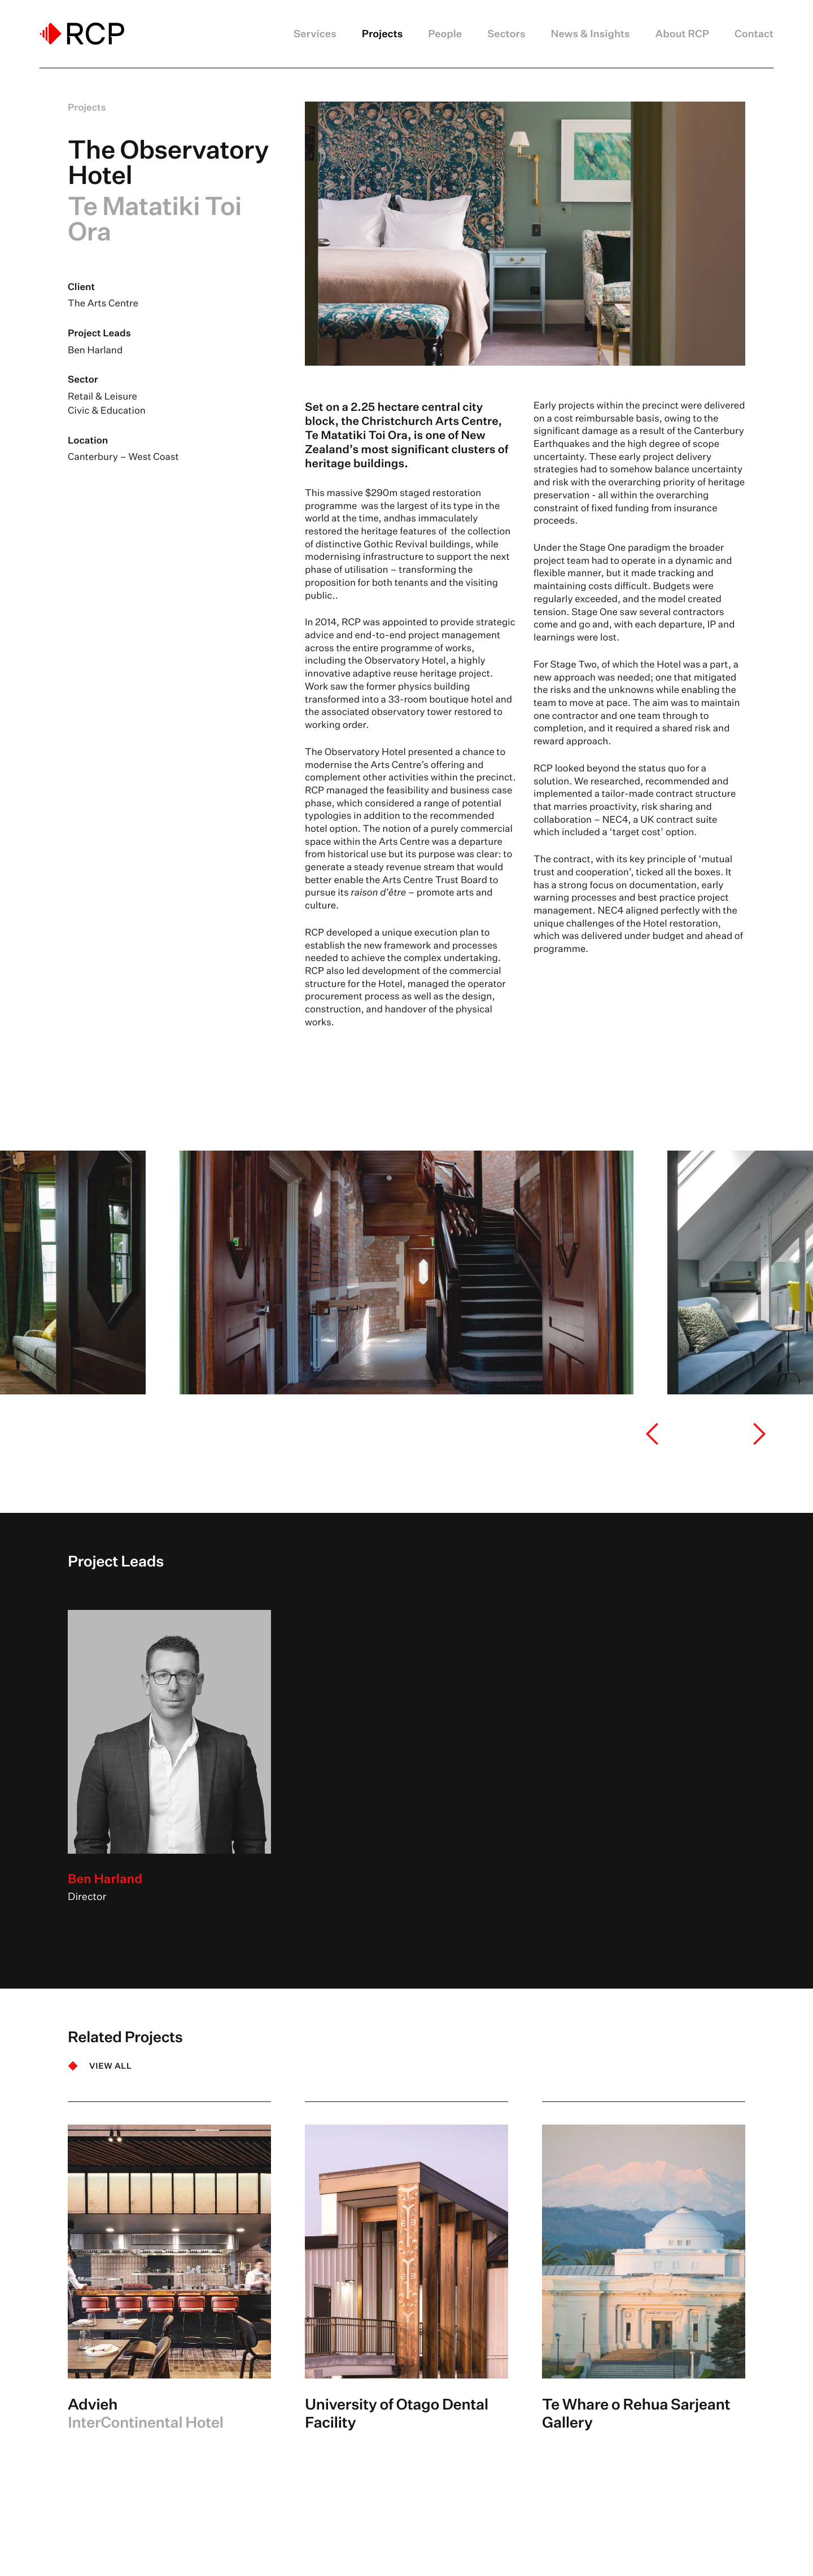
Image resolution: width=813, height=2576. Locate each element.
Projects (382, 34)
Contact (754, 34)
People (445, 34)
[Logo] (82, 34)
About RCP (682, 34)
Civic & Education (107, 410)
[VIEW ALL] (100, 2066)
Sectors (506, 34)
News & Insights (590, 34)
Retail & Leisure (102, 396)
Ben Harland (95, 350)
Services (315, 34)
